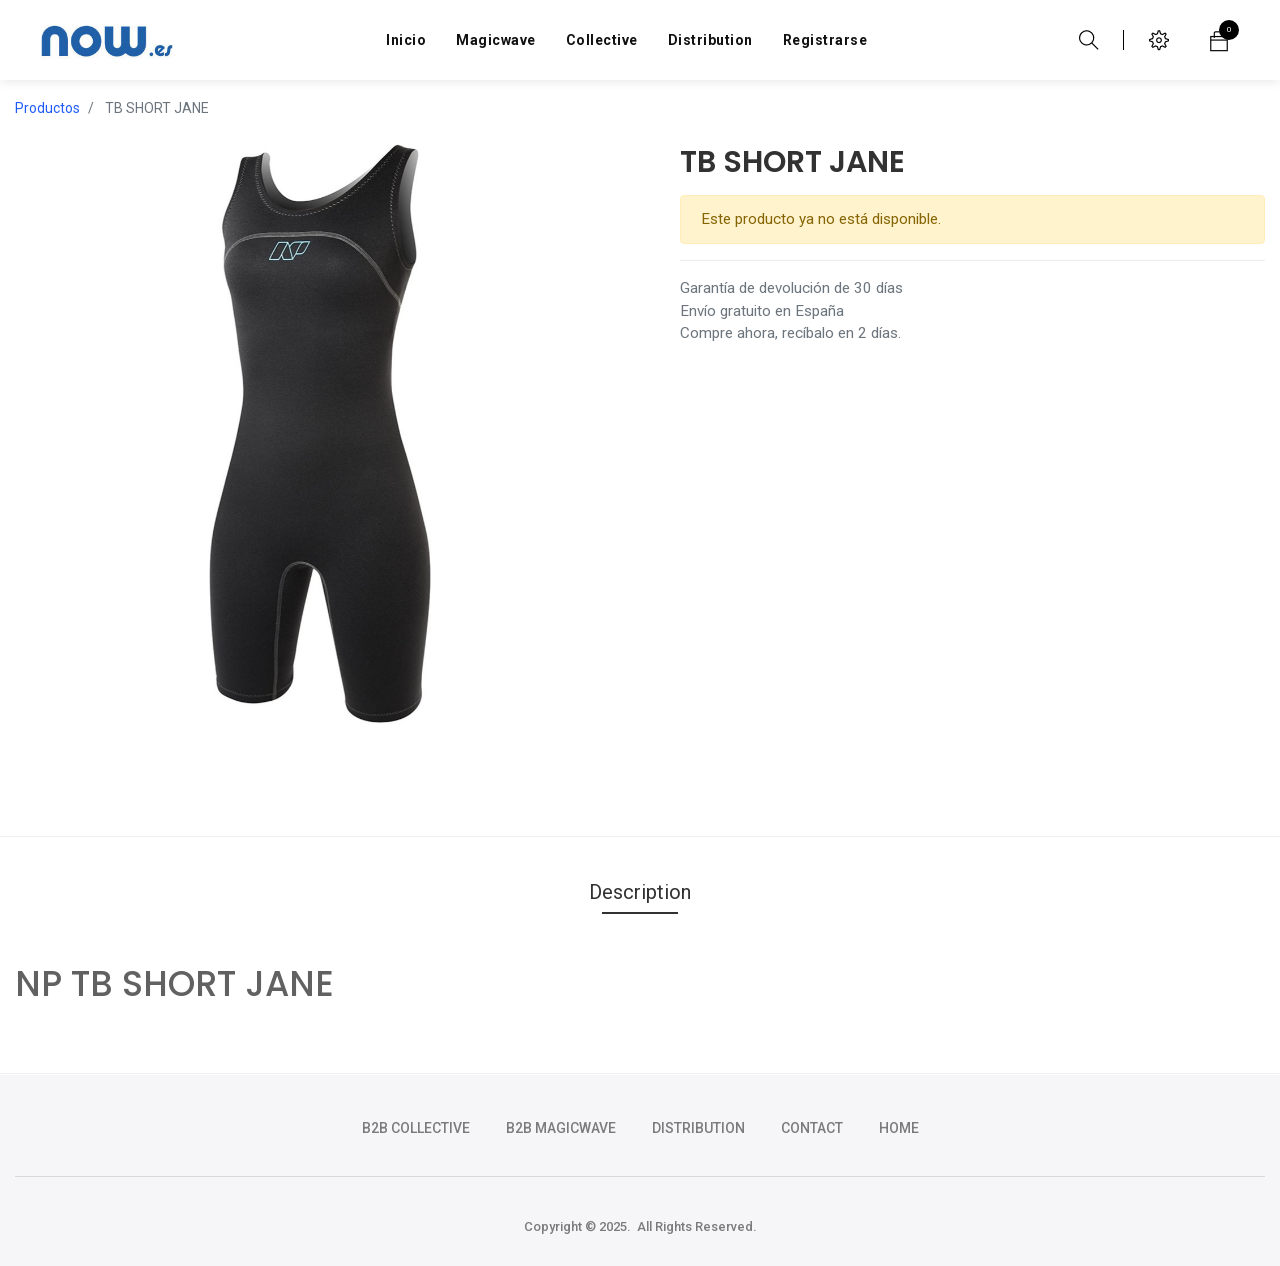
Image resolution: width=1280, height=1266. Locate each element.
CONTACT (812, 1128)
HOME (899, 1128)
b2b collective (416, 1128)
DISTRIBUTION (698, 1128)
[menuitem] (406, 40)
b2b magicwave (561, 1128)
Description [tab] (640, 892)
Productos (47, 108)
